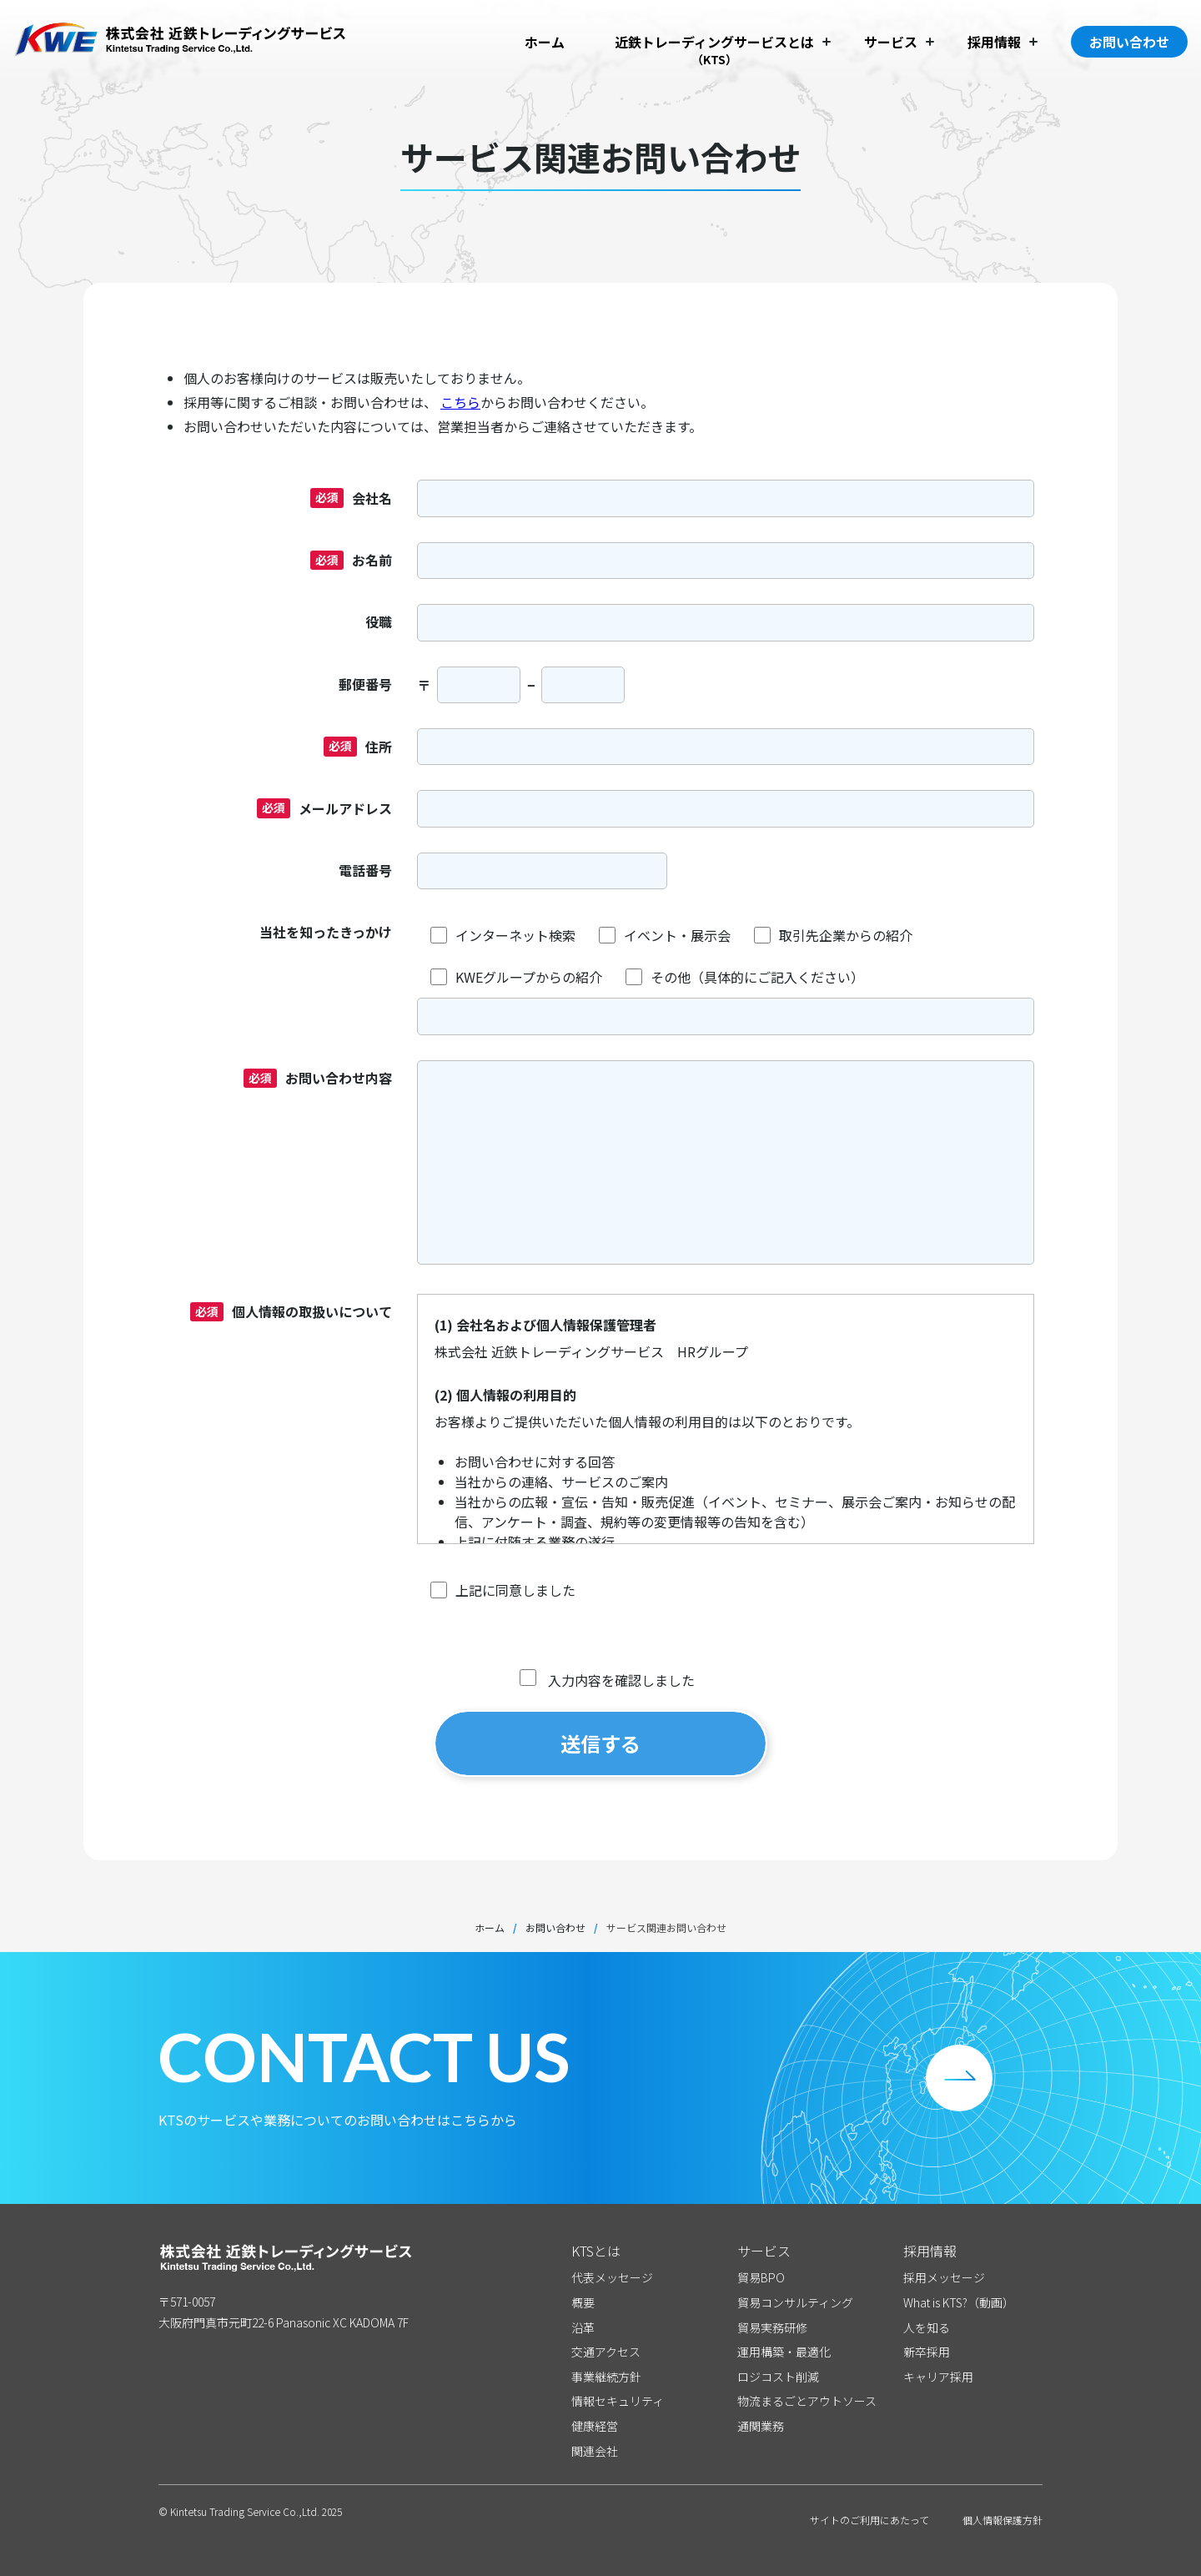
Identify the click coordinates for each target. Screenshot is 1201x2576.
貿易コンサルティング (795, 2303)
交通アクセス (606, 2352)
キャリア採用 (938, 2377)
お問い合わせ (1129, 42)
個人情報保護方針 (1002, 2520)
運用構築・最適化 (784, 2352)
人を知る (926, 2328)
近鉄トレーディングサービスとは (714, 42)
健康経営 (594, 2426)
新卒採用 (926, 2352)
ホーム (545, 42)
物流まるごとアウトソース (807, 2401)
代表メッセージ (612, 2278)
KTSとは (596, 2251)
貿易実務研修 (772, 2328)
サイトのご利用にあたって (869, 2520)
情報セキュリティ (617, 2401)
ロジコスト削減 (778, 2377)
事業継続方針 (606, 2377)
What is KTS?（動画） (958, 2303)
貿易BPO (761, 2278)
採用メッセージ (944, 2278)
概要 (583, 2303)
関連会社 (594, 2451)
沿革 (583, 2328)
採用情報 (994, 42)
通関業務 (760, 2426)
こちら (460, 402)
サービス (890, 42)
